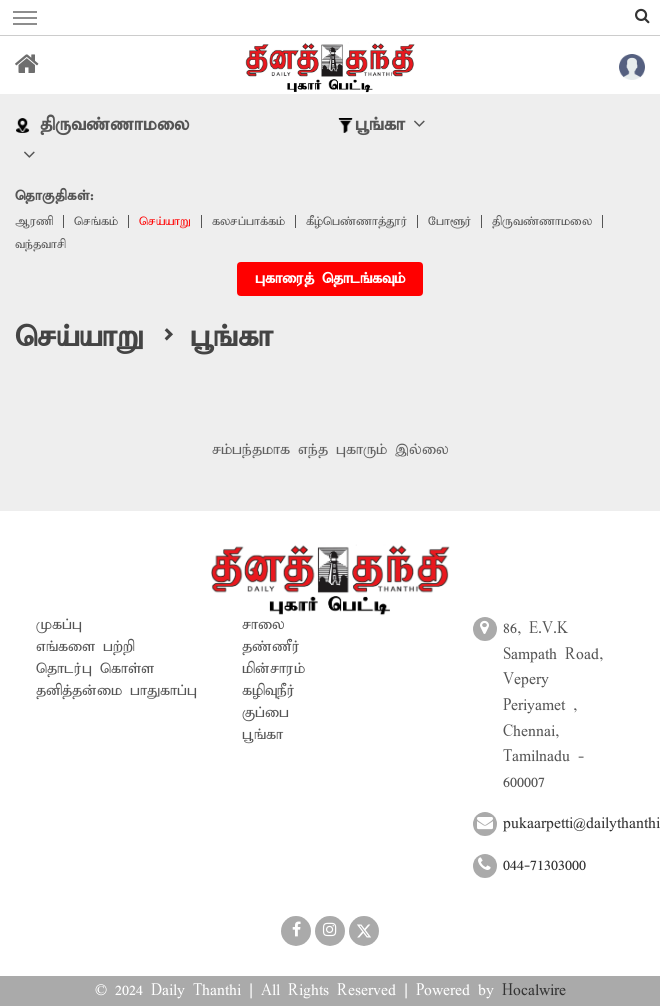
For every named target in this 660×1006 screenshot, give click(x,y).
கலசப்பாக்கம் (248, 221)
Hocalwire (534, 991)
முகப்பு (59, 625)
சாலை (263, 625)
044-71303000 (544, 866)
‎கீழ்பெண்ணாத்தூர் (356, 221)
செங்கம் (96, 221)
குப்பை (265, 713)
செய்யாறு (165, 221)
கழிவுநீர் (268, 691)
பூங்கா (262, 735)
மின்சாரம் (273, 669)
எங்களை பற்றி (85, 647)
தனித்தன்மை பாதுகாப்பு (116, 691)
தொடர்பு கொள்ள (95, 669)
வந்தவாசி (40, 244)
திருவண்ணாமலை (542, 221)
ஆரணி (34, 221)
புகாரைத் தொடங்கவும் (330, 279)
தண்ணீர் (271, 647)
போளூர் (449, 221)
